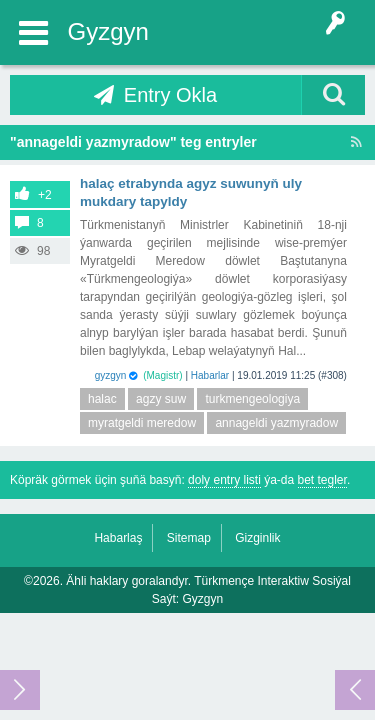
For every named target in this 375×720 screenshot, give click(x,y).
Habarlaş (118, 538)
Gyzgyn (108, 31)
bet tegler (322, 480)
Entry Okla (170, 95)
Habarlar (210, 375)
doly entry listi (224, 480)
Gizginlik (257, 538)
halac (102, 399)
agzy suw (161, 399)
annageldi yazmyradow (276, 423)
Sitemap (189, 538)
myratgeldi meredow (142, 423)
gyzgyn (111, 375)
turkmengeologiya (252, 399)
